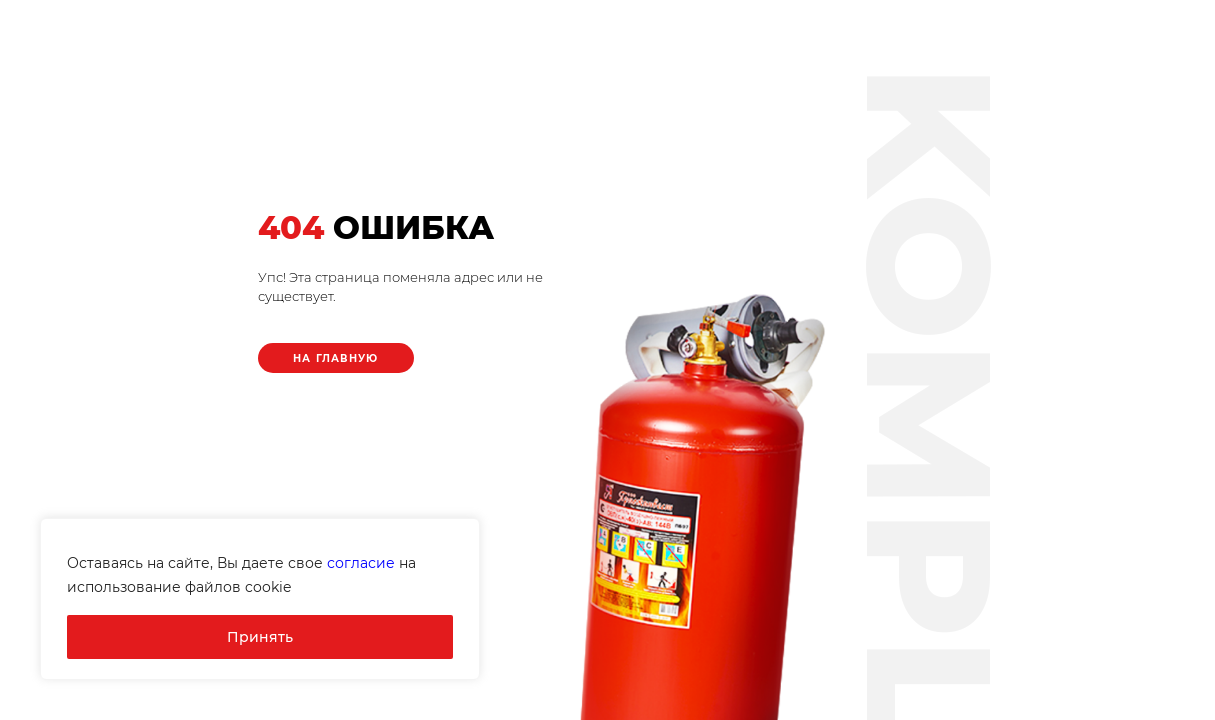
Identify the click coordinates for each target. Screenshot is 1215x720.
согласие (361, 563)
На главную (336, 358)
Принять (260, 637)
